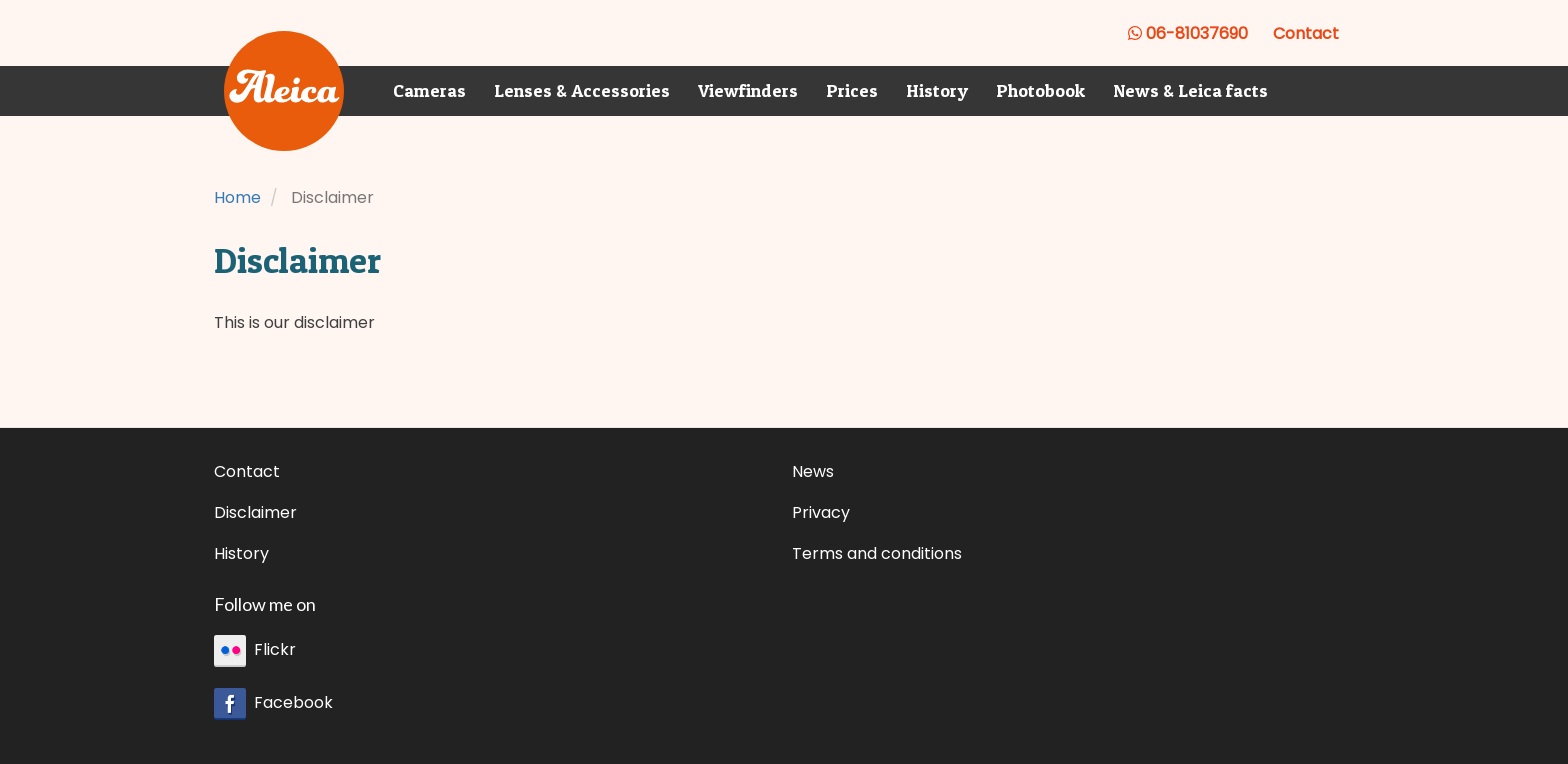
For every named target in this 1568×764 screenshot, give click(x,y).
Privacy (821, 512)
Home (237, 197)
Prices (852, 90)
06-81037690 (1188, 33)
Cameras (429, 90)
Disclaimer (255, 512)
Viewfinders (748, 90)
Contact (1306, 33)
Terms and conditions (877, 553)
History (937, 90)
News (813, 471)
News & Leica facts (1190, 90)
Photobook (1040, 90)
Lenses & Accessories (582, 90)
